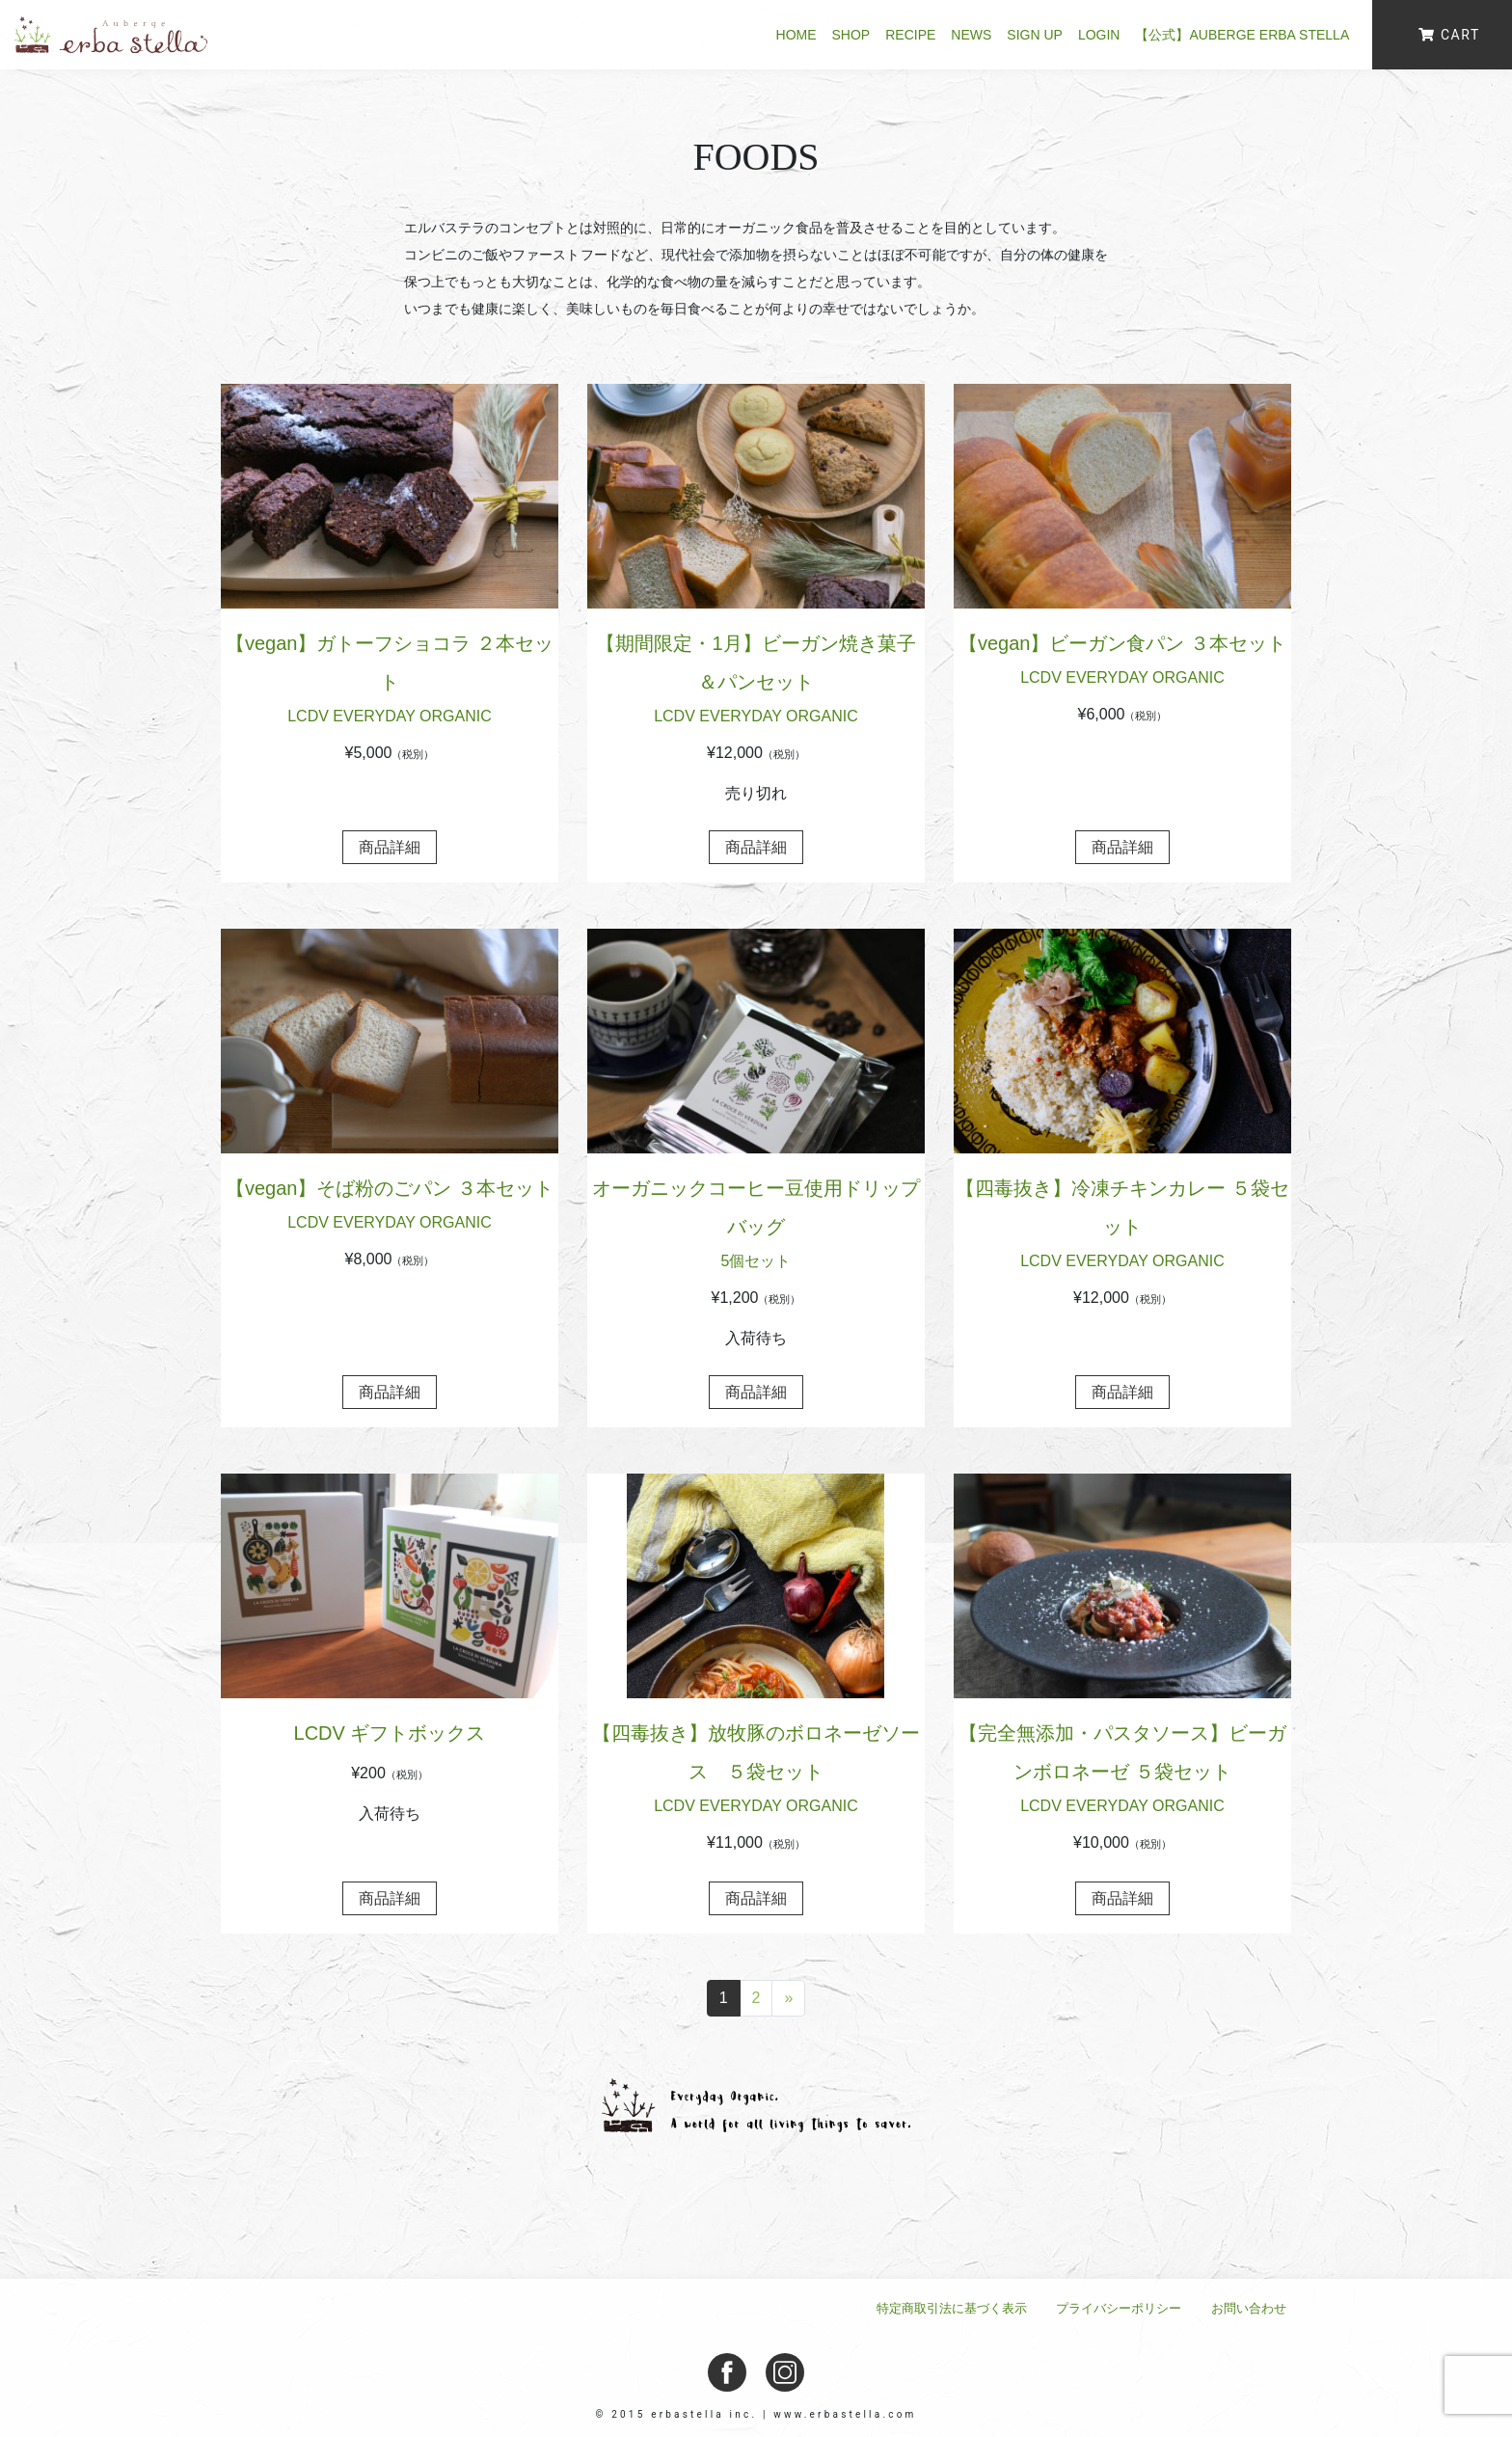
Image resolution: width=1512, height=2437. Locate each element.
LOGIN (1099, 34)
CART (1449, 34)
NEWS (971, 34)
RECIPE (910, 34)
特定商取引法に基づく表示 (952, 2308)
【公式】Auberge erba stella (1243, 34)
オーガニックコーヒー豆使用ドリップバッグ (756, 1227)
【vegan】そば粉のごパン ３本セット (389, 1208)
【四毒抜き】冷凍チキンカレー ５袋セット (1122, 1227)
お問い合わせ (1248, 2308)
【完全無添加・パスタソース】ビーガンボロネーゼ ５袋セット (1122, 1772)
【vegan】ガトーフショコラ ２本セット (389, 682)
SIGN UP (1035, 34)
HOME (796, 34)
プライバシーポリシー (1118, 2308)
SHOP (851, 34)
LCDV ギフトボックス (390, 1733)
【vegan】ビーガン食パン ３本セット (1122, 663)
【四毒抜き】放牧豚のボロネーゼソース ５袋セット (756, 1772)
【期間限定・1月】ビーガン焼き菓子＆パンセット (756, 682)
